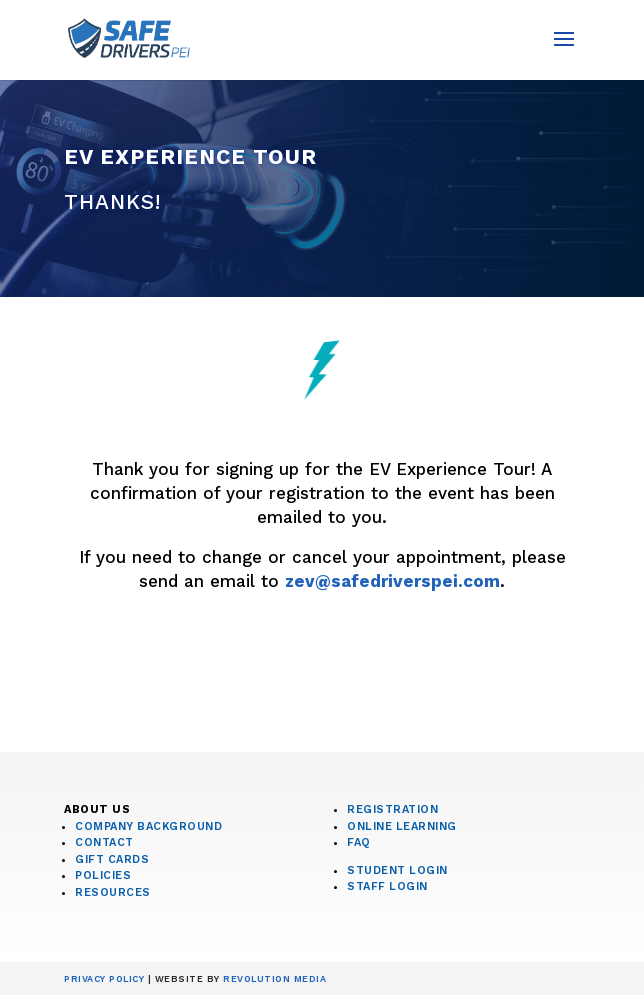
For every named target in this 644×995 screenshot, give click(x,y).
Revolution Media (274, 979)
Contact (104, 842)
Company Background (148, 826)
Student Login (397, 870)
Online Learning (402, 826)
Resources (113, 892)
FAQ (359, 842)
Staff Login (387, 886)
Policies (103, 875)
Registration (392, 809)
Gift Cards (112, 859)
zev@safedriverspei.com (392, 581)
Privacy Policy (104, 979)
